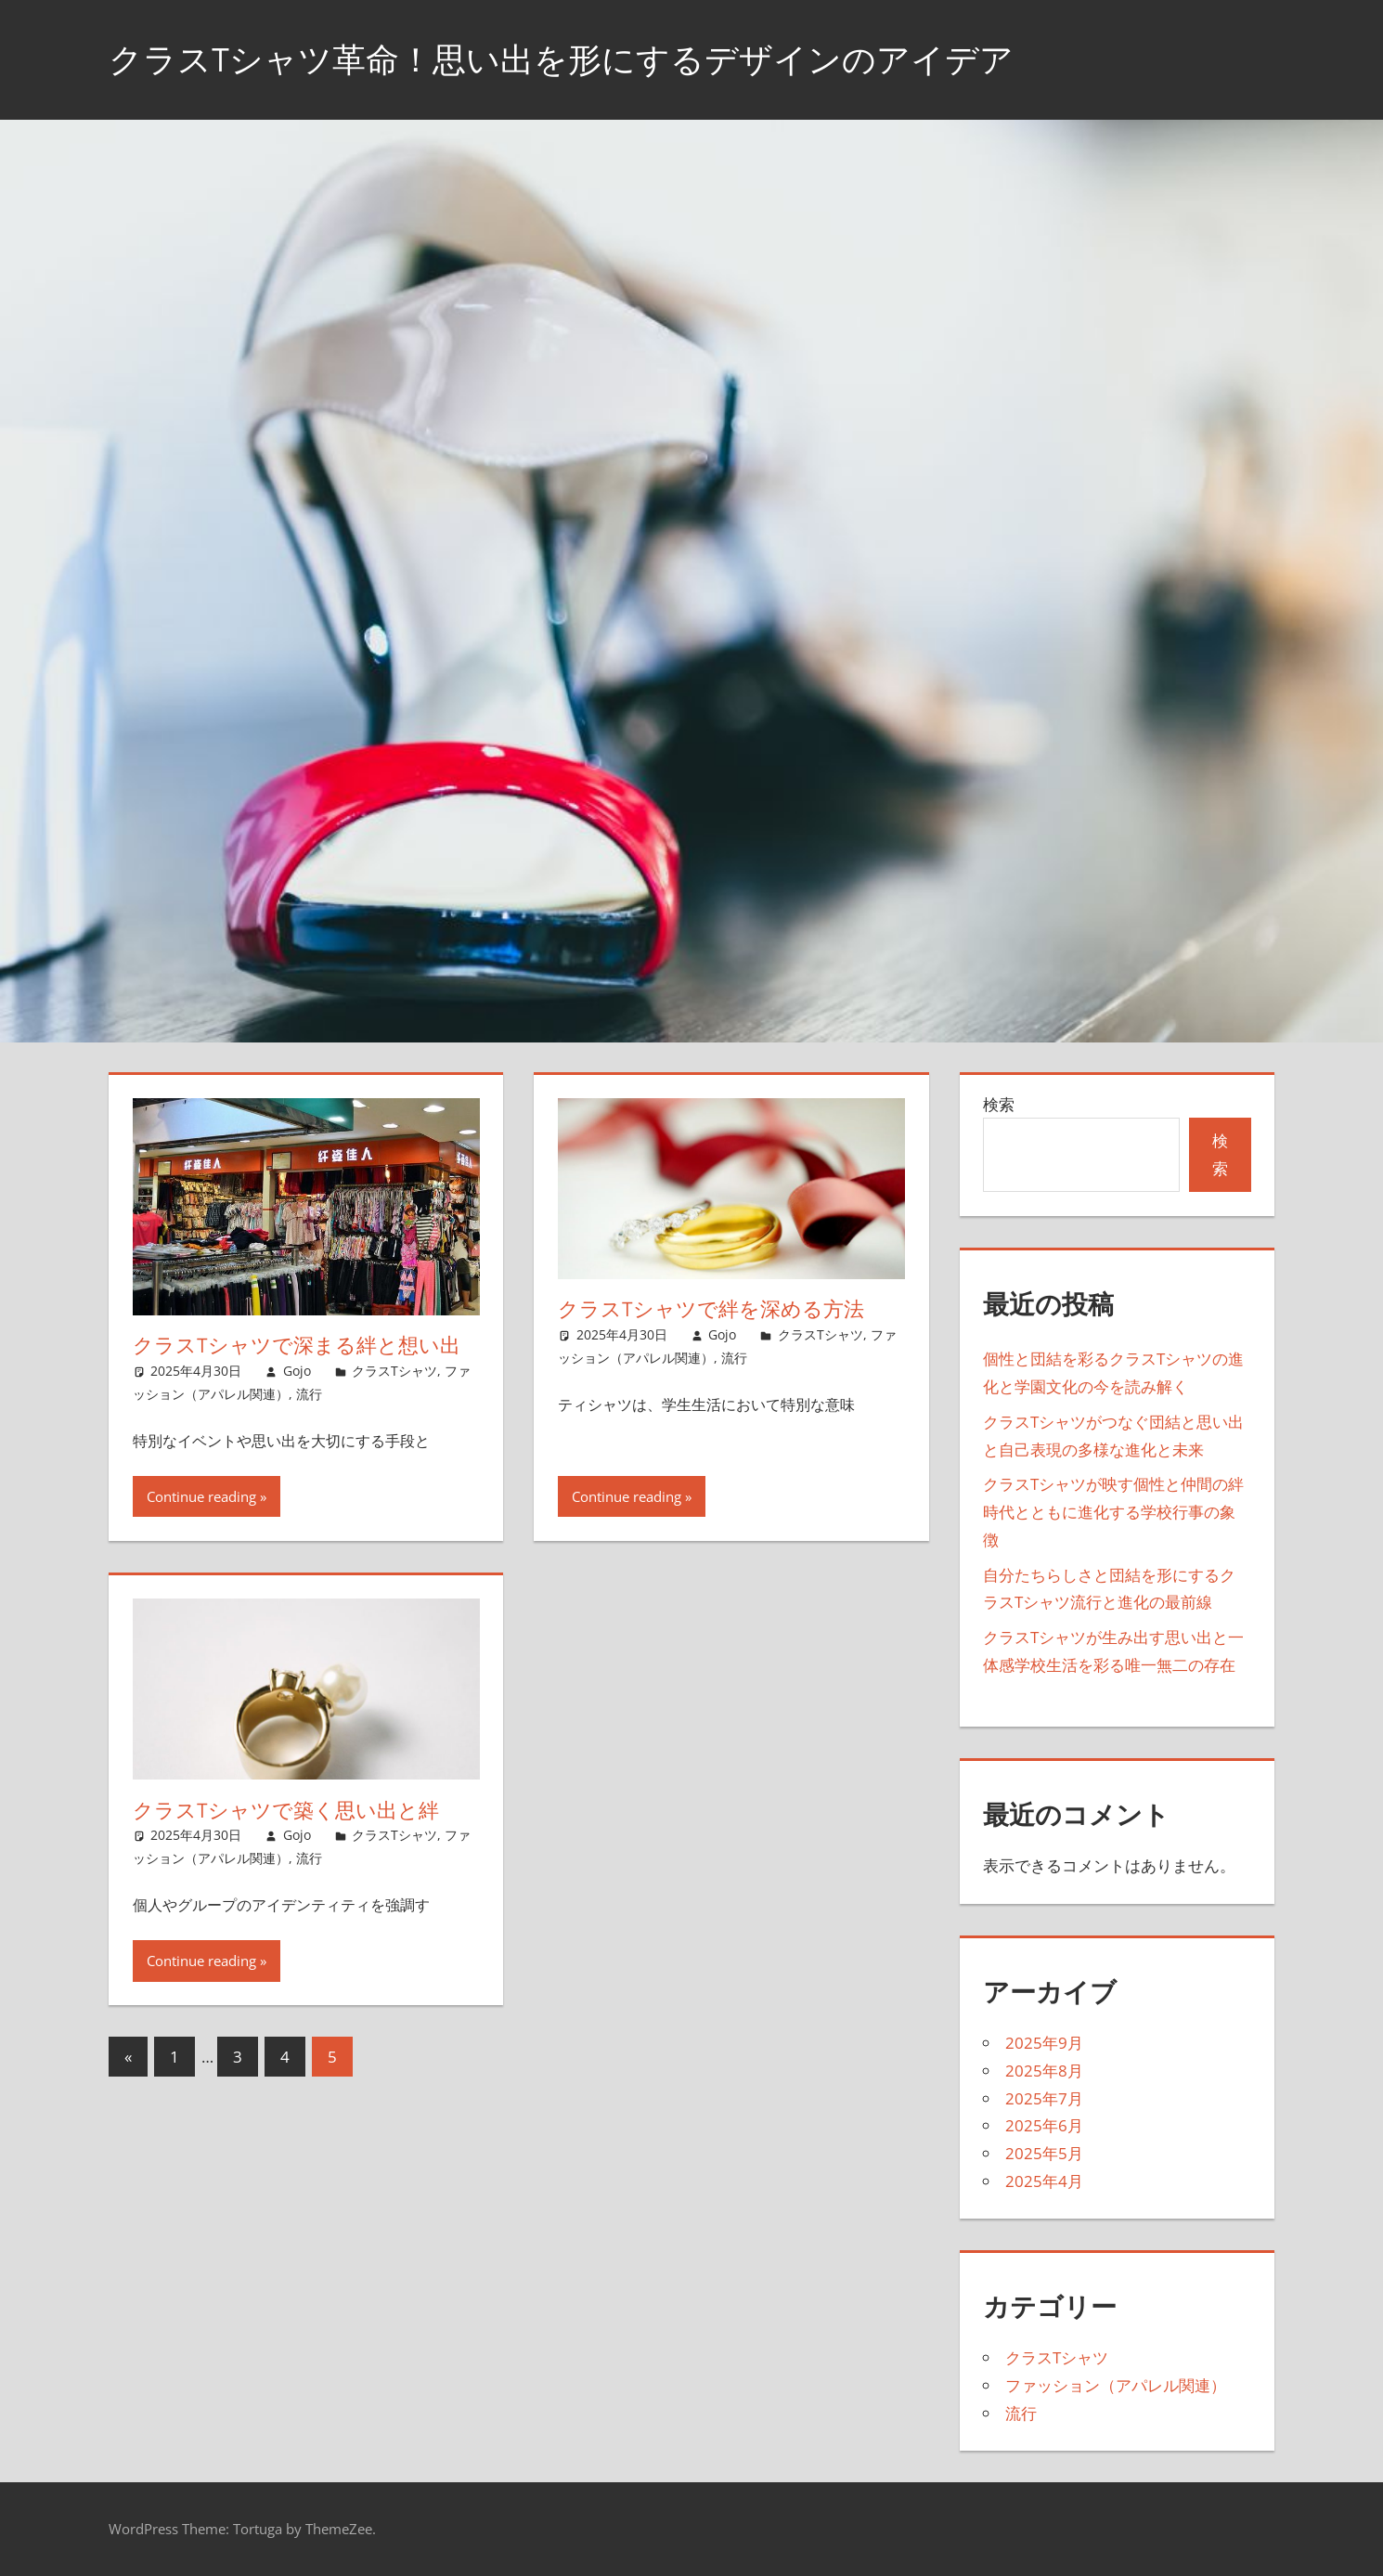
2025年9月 (1044, 2042)
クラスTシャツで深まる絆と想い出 (296, 1345)
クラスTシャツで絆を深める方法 (711, 1309)
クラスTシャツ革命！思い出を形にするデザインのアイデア (561, 58)
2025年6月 (1044, 2125)
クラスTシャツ (394, 1370)
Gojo (297, 1370)
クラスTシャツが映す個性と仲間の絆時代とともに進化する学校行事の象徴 (1113, 1511)
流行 (309, 1394)
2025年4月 (1044, 2181)
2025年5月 (1044, 2153)
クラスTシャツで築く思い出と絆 (286, 1810)
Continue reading (201, 1496)
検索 (999, 1104)
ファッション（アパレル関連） (1115, 2385)
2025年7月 (1044, 2098)
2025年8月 (1044, 2070)
